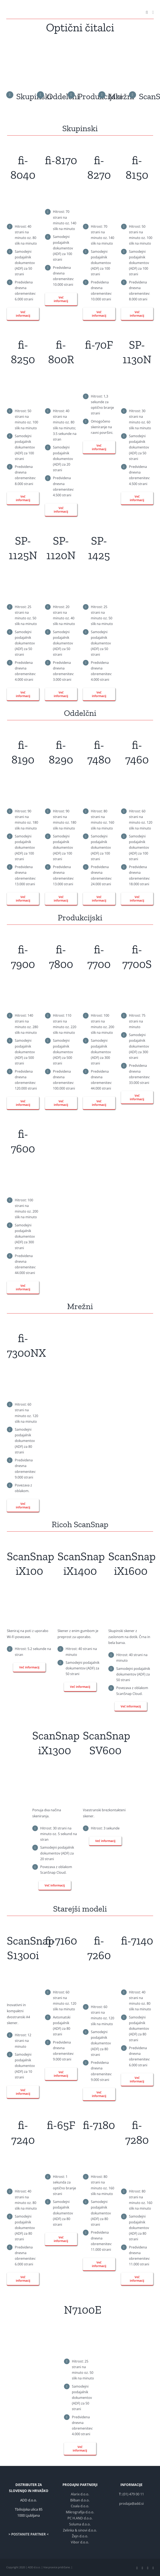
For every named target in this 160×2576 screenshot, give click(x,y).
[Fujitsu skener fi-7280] (137, 2162)
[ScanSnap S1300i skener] (23, 1978)
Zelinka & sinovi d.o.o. (80, 2530)
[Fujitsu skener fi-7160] (61, 1963)
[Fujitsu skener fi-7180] (99, 2147)
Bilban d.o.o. (80, 2500)
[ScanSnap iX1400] (80, 1593)
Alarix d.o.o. (80, 2494)
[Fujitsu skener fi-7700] (99, 986)
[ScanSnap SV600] (105, 1773)
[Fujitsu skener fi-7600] (23, 1171)
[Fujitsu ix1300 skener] (54, 1773)
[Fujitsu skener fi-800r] (61, 382)
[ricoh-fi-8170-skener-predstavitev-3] (61, 182)
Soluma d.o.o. (80, 2524)
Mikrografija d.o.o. (80, 2512)
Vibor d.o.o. (80, 2542)
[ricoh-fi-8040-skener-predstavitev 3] (23, 197)
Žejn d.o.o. (80, 2536)
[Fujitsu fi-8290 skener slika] (61, 782)
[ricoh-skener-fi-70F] (99, 367)
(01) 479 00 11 (133, 2494)
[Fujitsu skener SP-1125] (23, 577)
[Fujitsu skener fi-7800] (61, 986)
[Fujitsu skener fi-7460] (137, 782)
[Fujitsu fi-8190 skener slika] (23, 782)
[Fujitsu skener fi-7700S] (137, 986)
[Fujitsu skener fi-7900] (23, 986)
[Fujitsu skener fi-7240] (23, 2162)
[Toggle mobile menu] (153, 12)
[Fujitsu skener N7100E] (80, 2332)
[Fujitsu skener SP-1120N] (61, 577)
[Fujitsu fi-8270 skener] (99, 197)
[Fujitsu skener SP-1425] (99, 577)
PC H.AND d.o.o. (80, 2518)
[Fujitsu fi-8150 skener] (137, 197)
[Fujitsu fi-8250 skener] (23, 382)
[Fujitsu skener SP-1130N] (137, 382)
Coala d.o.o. (80, 2506)
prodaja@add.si (131, 2503)
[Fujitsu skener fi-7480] (99, 782)
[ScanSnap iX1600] (130, 1593)
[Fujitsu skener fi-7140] (137, 1963)
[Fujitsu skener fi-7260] (99, 1978)
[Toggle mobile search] (147, 12)
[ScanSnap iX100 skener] (29, 1593)
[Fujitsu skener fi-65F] (61, 2147)
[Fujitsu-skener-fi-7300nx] (23, 1375)
